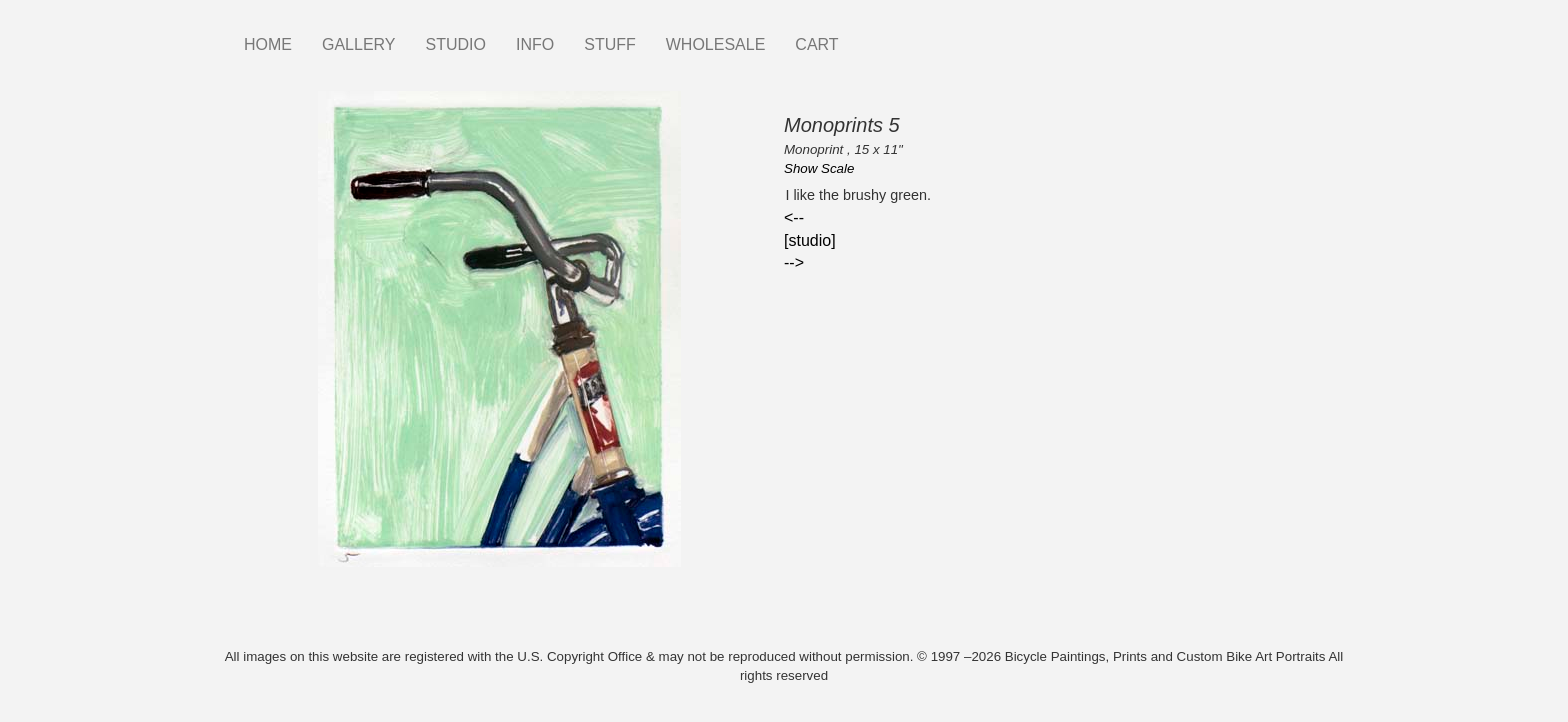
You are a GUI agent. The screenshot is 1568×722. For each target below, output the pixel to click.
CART (816, 44)
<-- (794, 217)
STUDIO (456, 44)
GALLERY (359, 44)
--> (794, 262)
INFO (535, 44)
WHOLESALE (716, 44)
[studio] (810, 240)
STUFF (610, 44)
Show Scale (819, 168)
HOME (268, 44)
